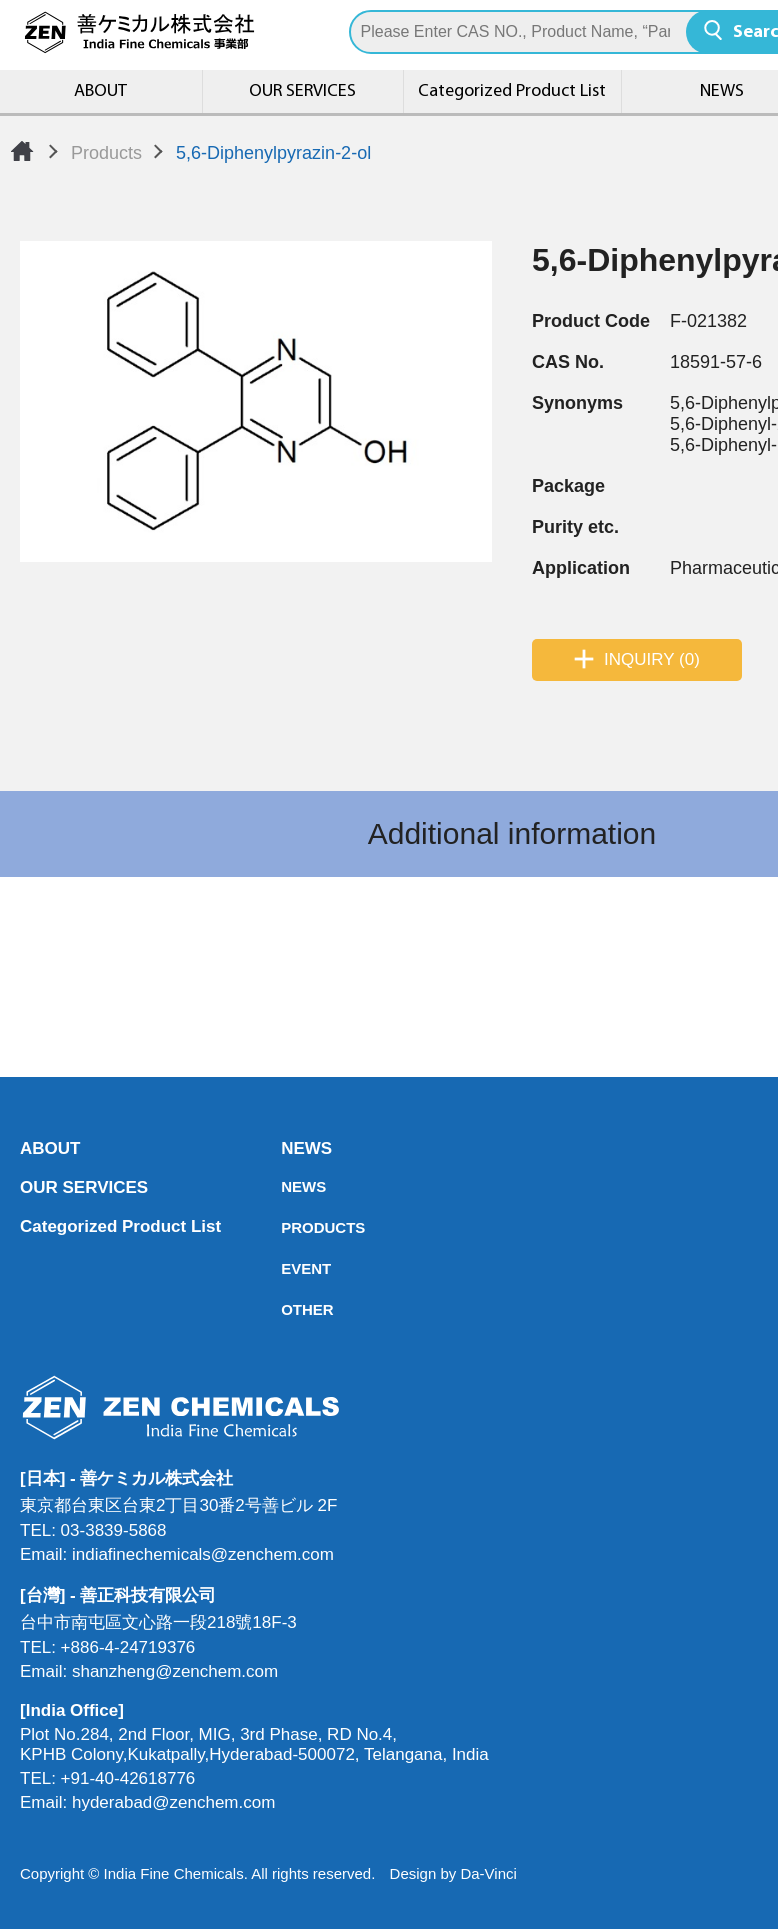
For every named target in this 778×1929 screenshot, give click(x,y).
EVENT (287, 1268)
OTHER (287, 1309)
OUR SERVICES (302, 91)
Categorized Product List (512, 91)
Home (22, 151)
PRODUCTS (287, 1227)
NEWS (287, 1148)
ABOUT (100, 91)
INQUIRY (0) (652, 659)
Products (106, 153)
